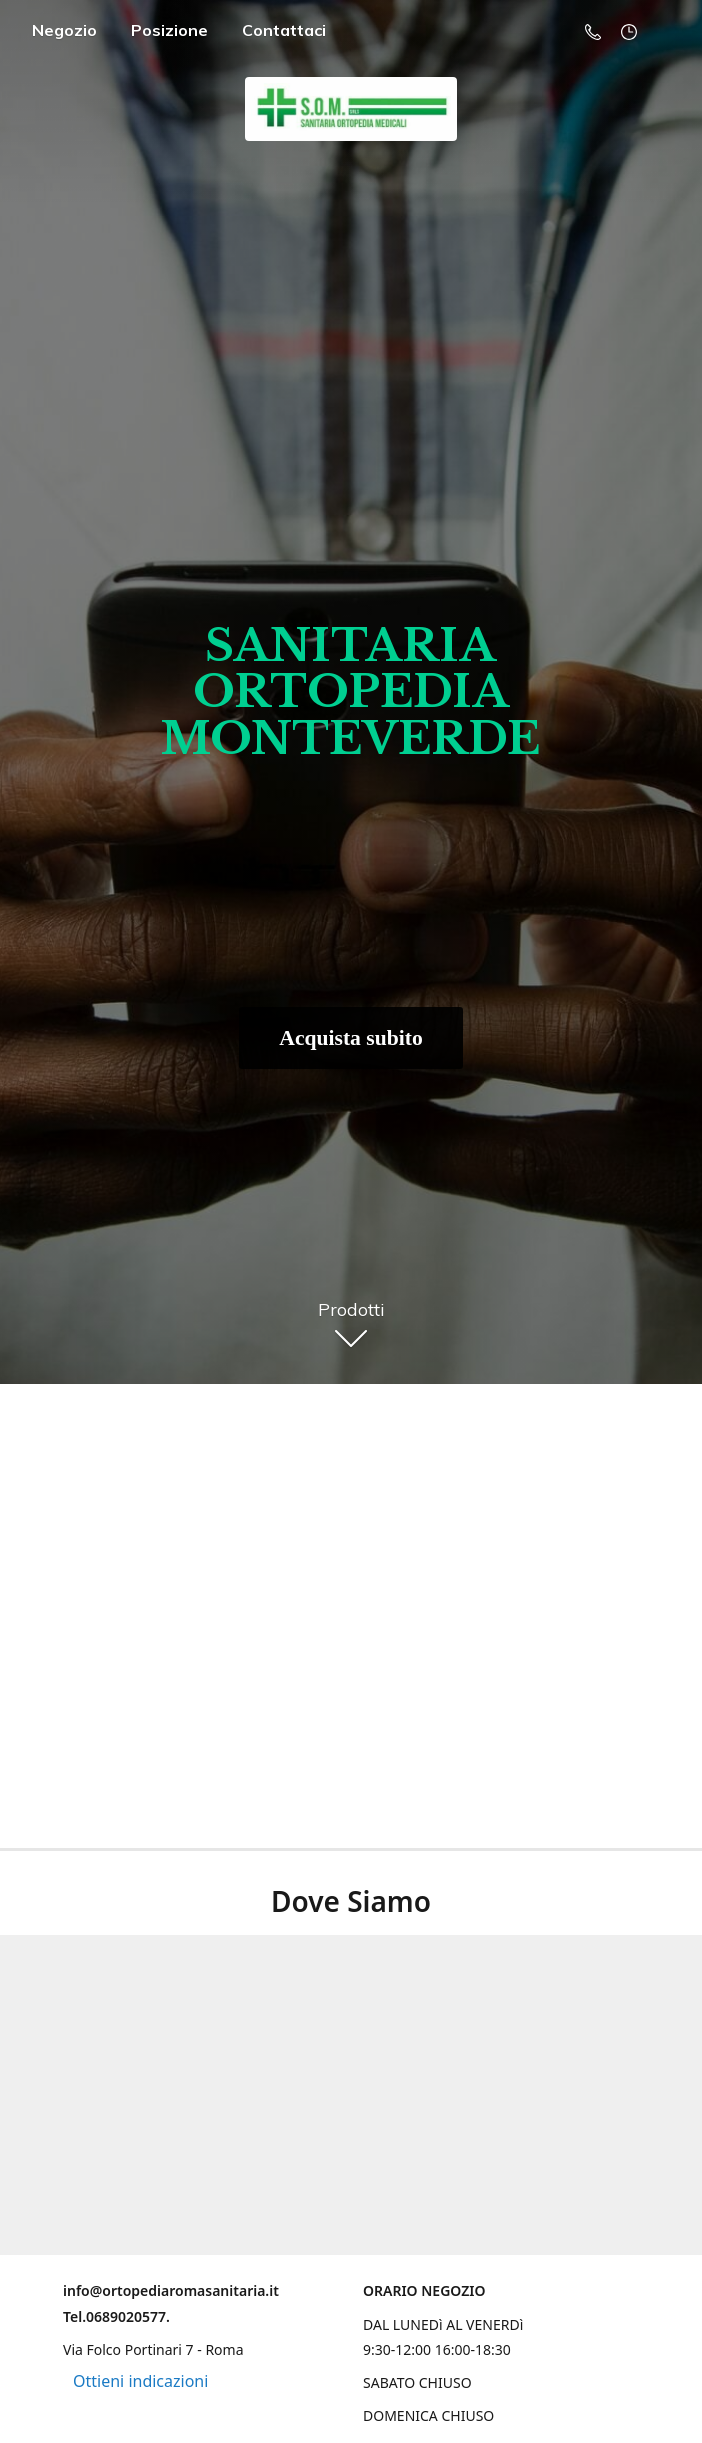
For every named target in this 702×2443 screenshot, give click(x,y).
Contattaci (284, 30)
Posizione (169, 30)
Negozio (64, 30)
